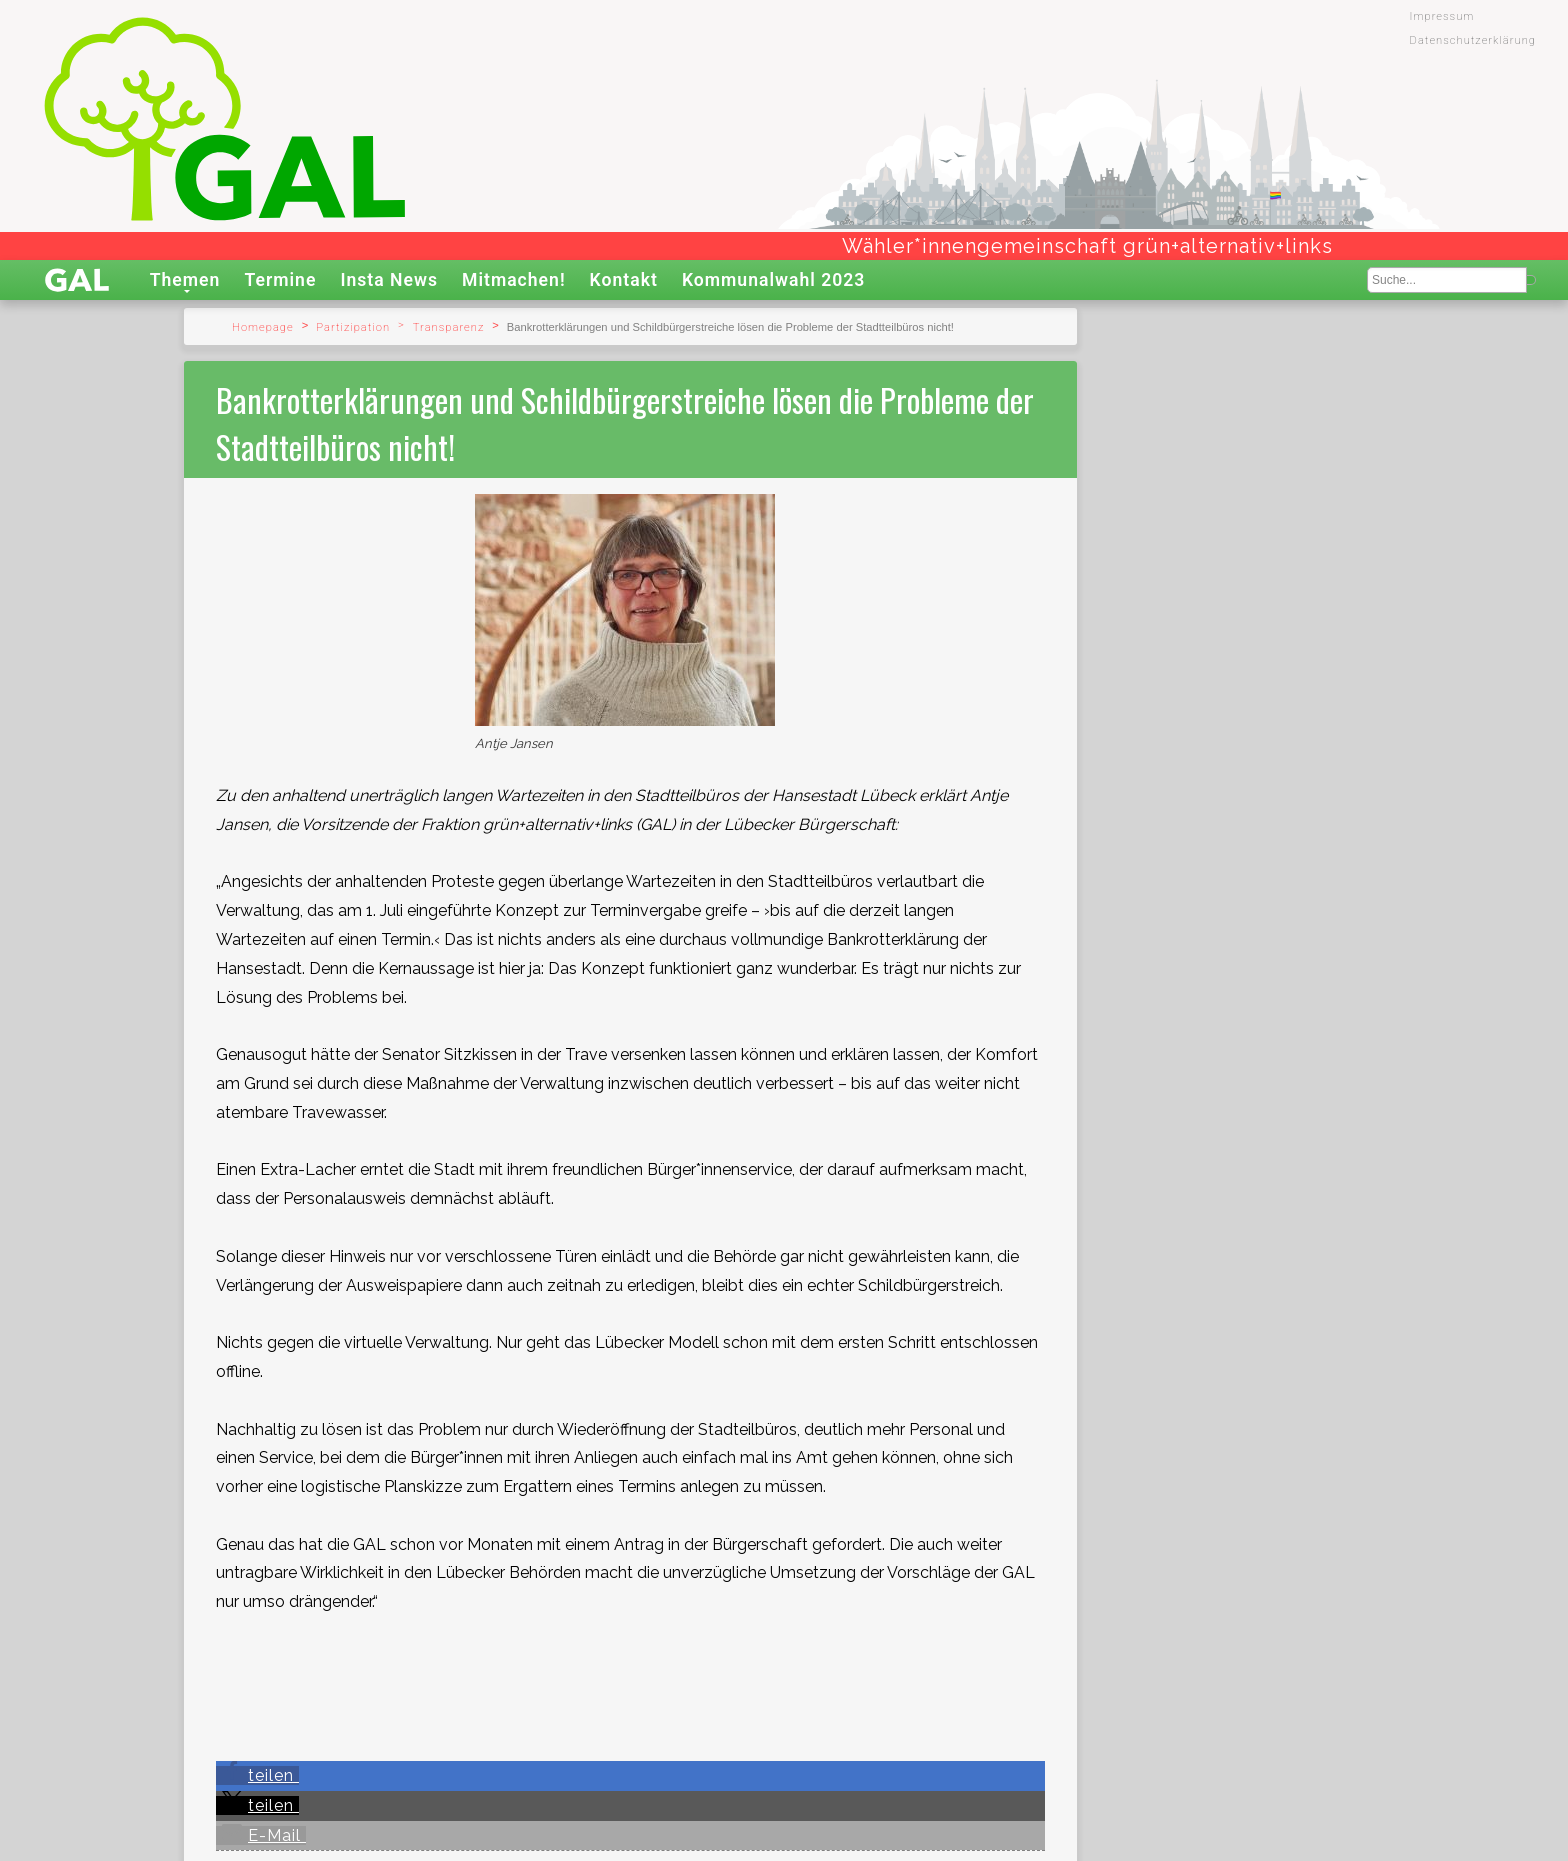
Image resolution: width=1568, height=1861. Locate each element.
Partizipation (353, 327)
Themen (185, 280)
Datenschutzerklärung (1473, 40)
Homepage (263, 327)
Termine (280, 280)
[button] (257, 1775)
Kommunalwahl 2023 (774, 280)
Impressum (1442, 16)
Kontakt (624, 280)
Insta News (389, 280)
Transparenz (448, 327)
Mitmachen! (514, 280)
